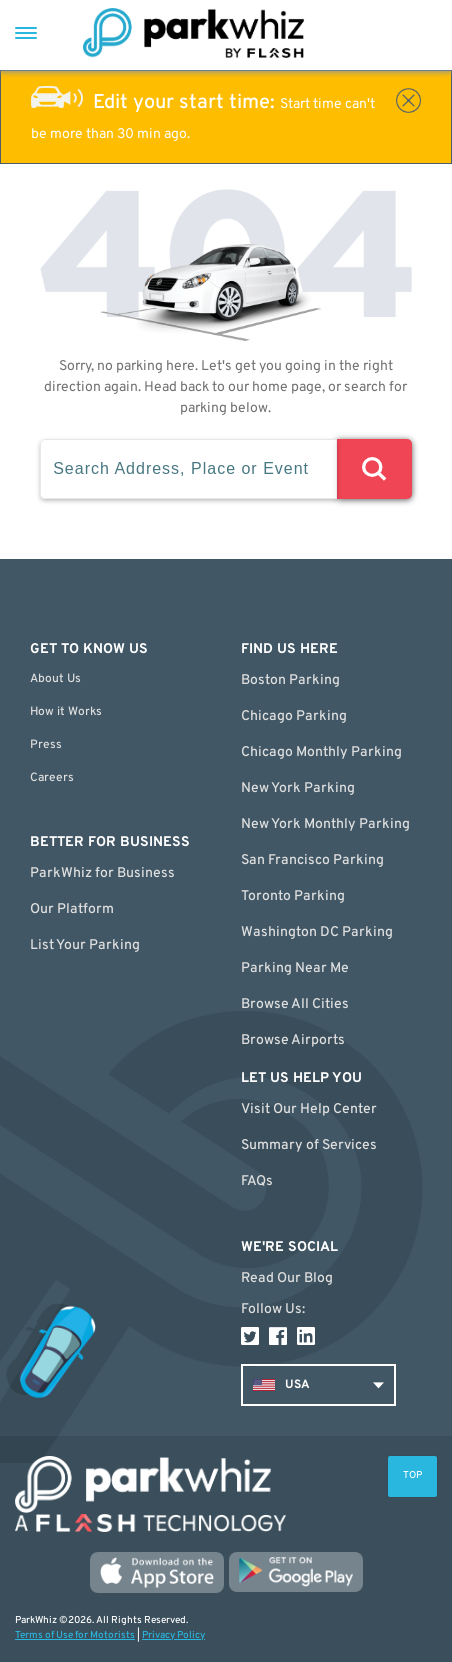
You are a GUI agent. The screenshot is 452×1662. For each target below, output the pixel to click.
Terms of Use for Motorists (75, 1635)
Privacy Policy (173, 1635)
